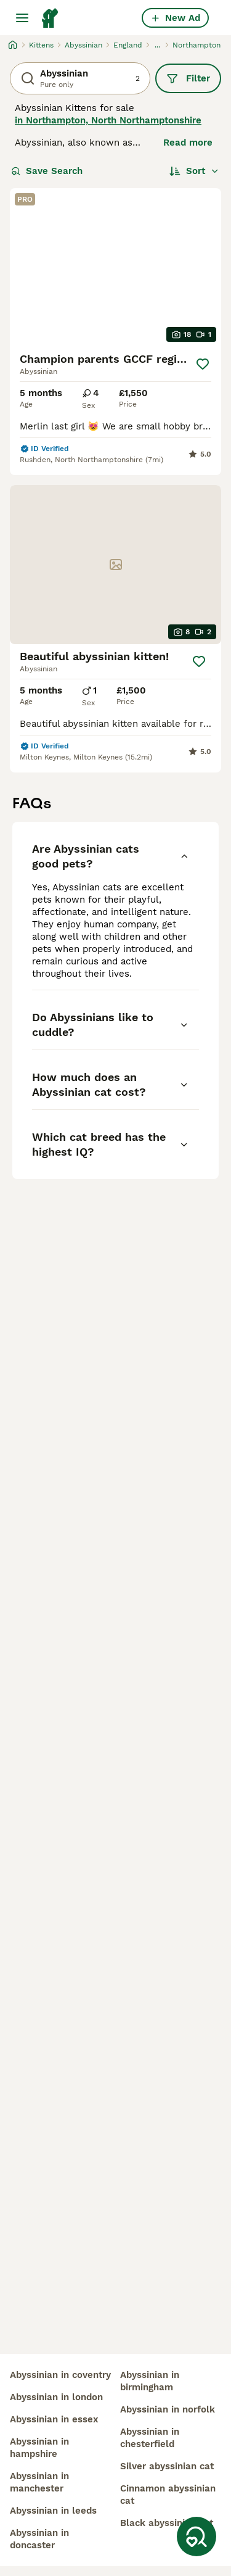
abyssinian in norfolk (167, 2409)
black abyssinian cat (166, 2522)
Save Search (47, 170)
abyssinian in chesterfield (149, 2438)
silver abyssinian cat (167, 2466)
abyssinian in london (56, 2397)
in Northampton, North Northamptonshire (108, 120)
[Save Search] (196, 2536)
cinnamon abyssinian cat (168, 2494)
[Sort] (194, 171)
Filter (188, 78)
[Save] (202, 364)
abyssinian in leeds (53, 2510)
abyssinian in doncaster (39, 2539)
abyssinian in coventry (60, 2374)
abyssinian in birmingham (149, 2381)
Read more (188, 142)
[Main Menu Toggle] (22, 18)
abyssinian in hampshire (39, 2447)
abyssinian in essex (54, 2419)
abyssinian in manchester (39, 2482)
